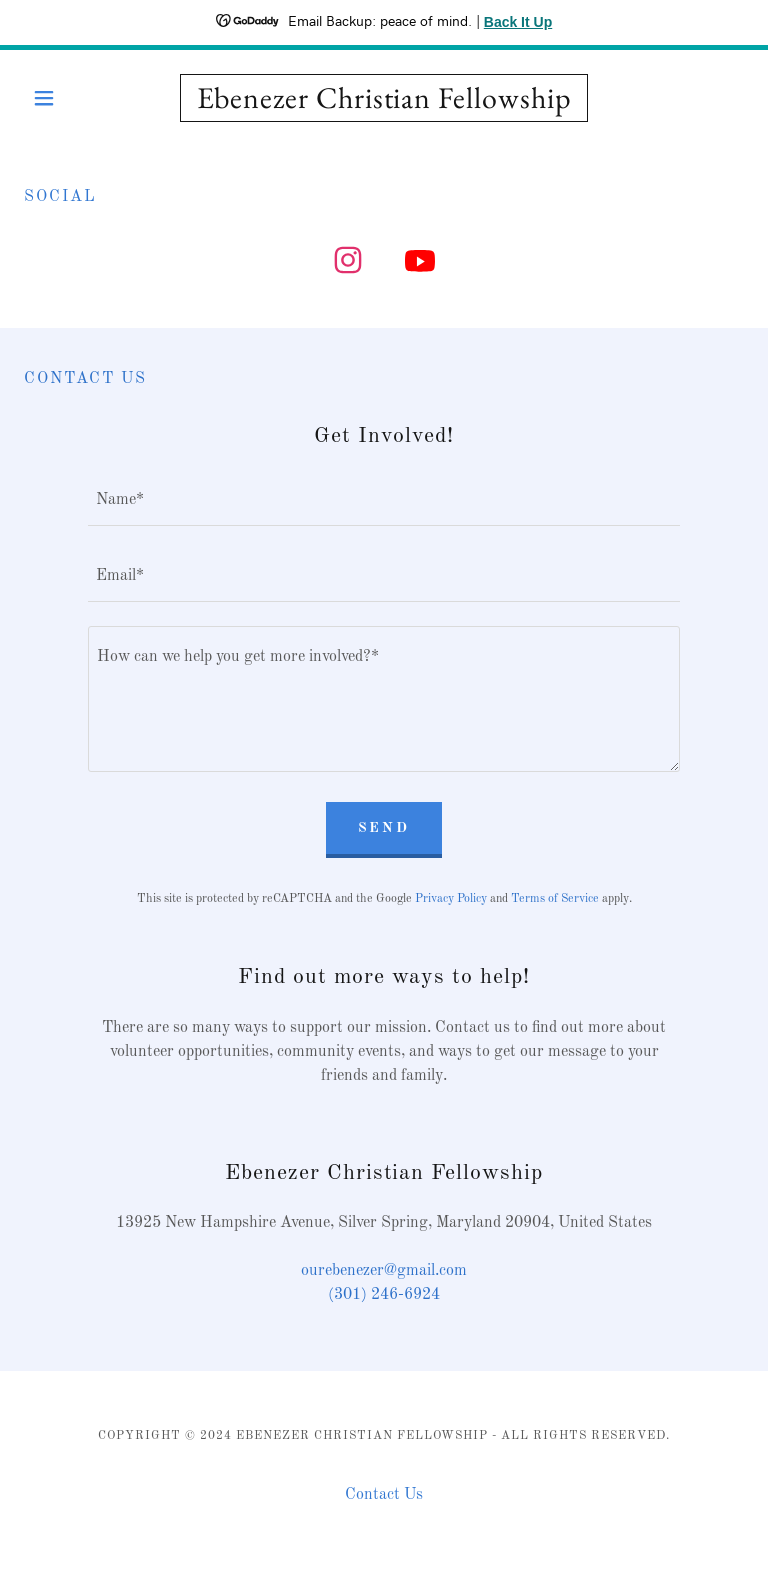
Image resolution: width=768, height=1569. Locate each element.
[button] (78, 98)
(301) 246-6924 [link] (384, 1295)
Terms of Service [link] (555, 899)
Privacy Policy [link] (451, 899)
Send (384, 828)
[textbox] (384, 500)
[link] (384, 104)
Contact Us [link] (384, 1495)
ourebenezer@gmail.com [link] (384, 1271)
